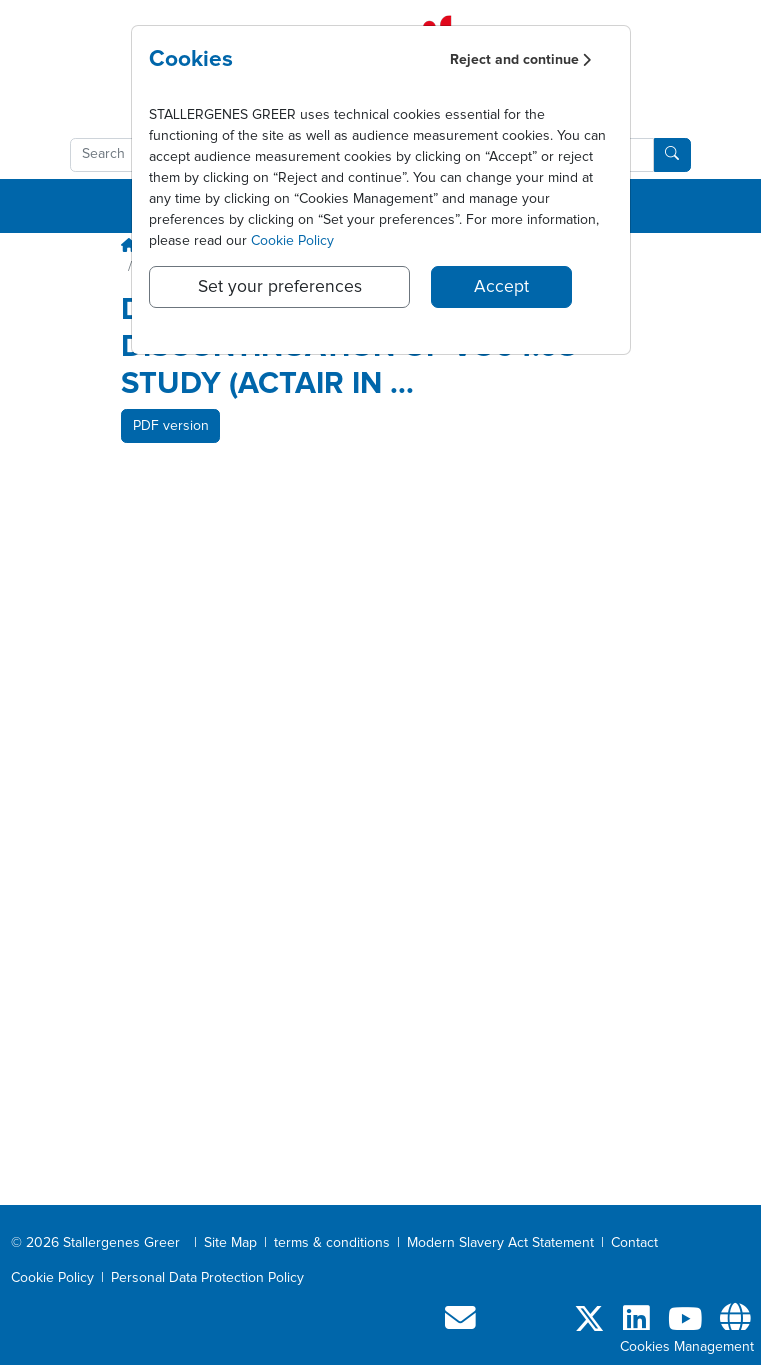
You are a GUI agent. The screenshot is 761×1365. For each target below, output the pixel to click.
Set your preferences (280, 287)
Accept (501, 287)
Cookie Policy (292, 241)
